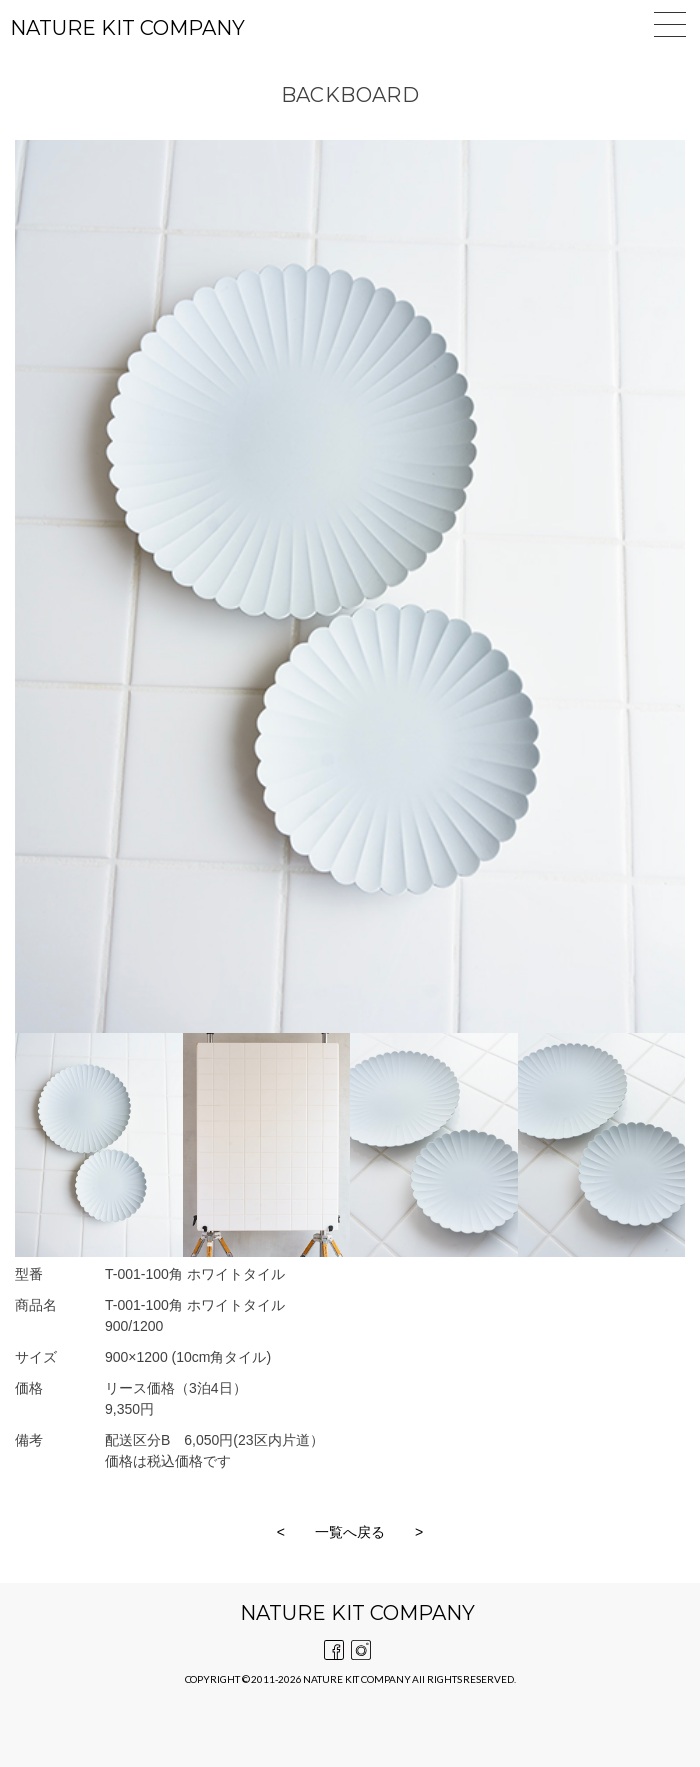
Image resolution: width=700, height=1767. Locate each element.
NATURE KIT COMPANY (127, 28)
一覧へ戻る (350, 1532)
